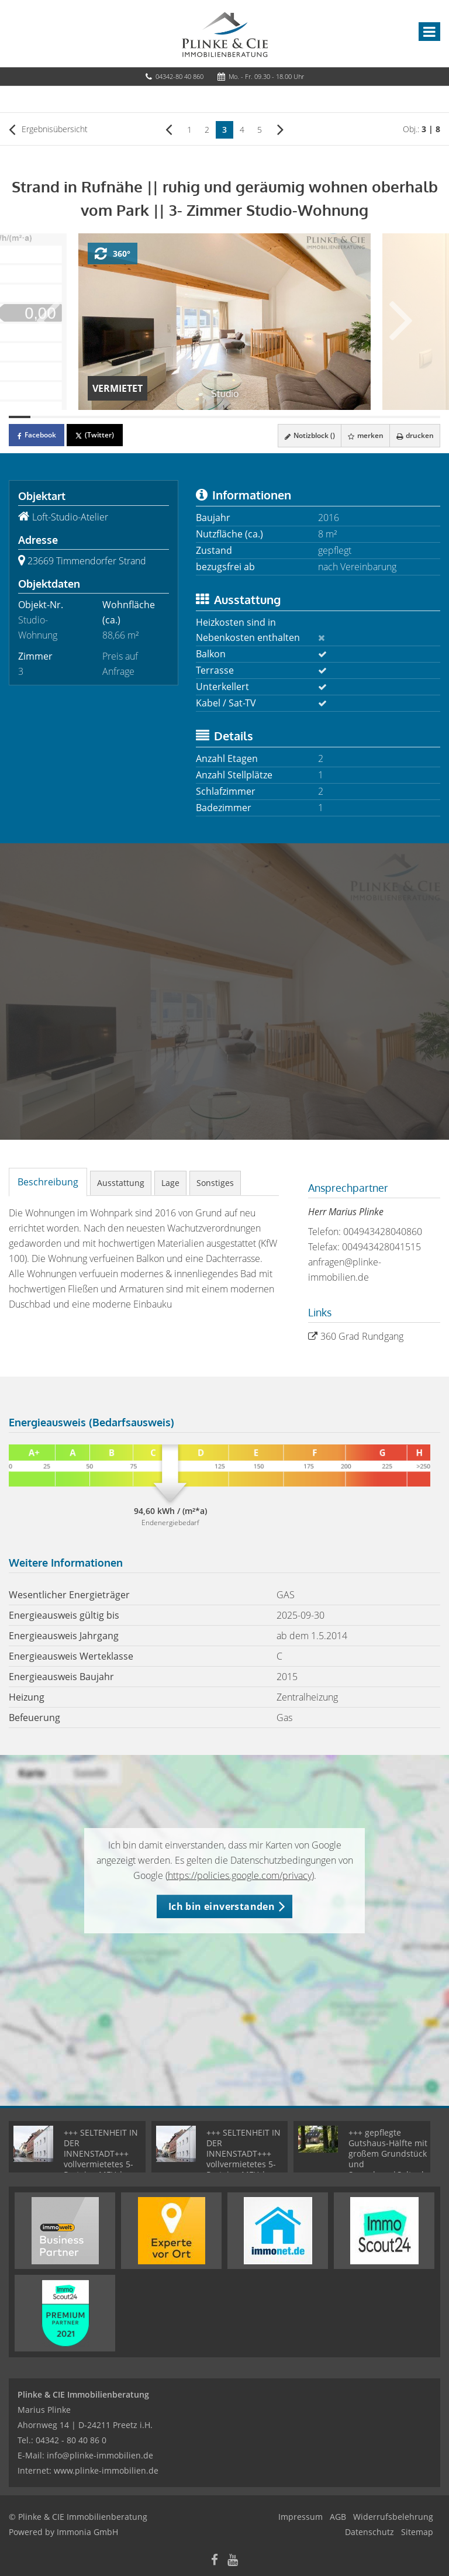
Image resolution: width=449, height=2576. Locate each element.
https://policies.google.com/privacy (240, 1875)
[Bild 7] (149, 417)
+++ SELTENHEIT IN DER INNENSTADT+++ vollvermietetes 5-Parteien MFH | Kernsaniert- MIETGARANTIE (101, 2164)
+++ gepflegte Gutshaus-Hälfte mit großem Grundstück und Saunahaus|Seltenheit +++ (392, 2159)
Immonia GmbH (87, 2531)
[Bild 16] (343, 417)
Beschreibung (48, 1181)
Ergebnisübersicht (48, 129)
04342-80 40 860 (179, 76)
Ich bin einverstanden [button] (221, 1906)
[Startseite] (225, 33)
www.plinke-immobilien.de (106, 2470)
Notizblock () (308, 435)
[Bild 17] (364, 417)
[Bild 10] (213, 417)
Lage (170, 1182)
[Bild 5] (106, 417)
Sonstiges (215, 1182)
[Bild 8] (170, 417)
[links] (168, 128)
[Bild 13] (278, 417)
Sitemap (417, 2531)
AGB (338, 2516)
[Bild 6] (127, 417)
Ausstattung (120, 1182)
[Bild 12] (257, 417)
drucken (414, 435)
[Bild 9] (192, 417)
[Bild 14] (300, 417)
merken (364, 435)
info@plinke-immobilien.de (100, 2455)
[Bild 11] (235, 417)
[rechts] (280, 128)
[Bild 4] (84, 417)
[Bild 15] (321, 417)
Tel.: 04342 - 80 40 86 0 (62, 2440)
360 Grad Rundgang (361, 1336)
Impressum (300, 2516)
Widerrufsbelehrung (393, 2516)
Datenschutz (369, 2531)
